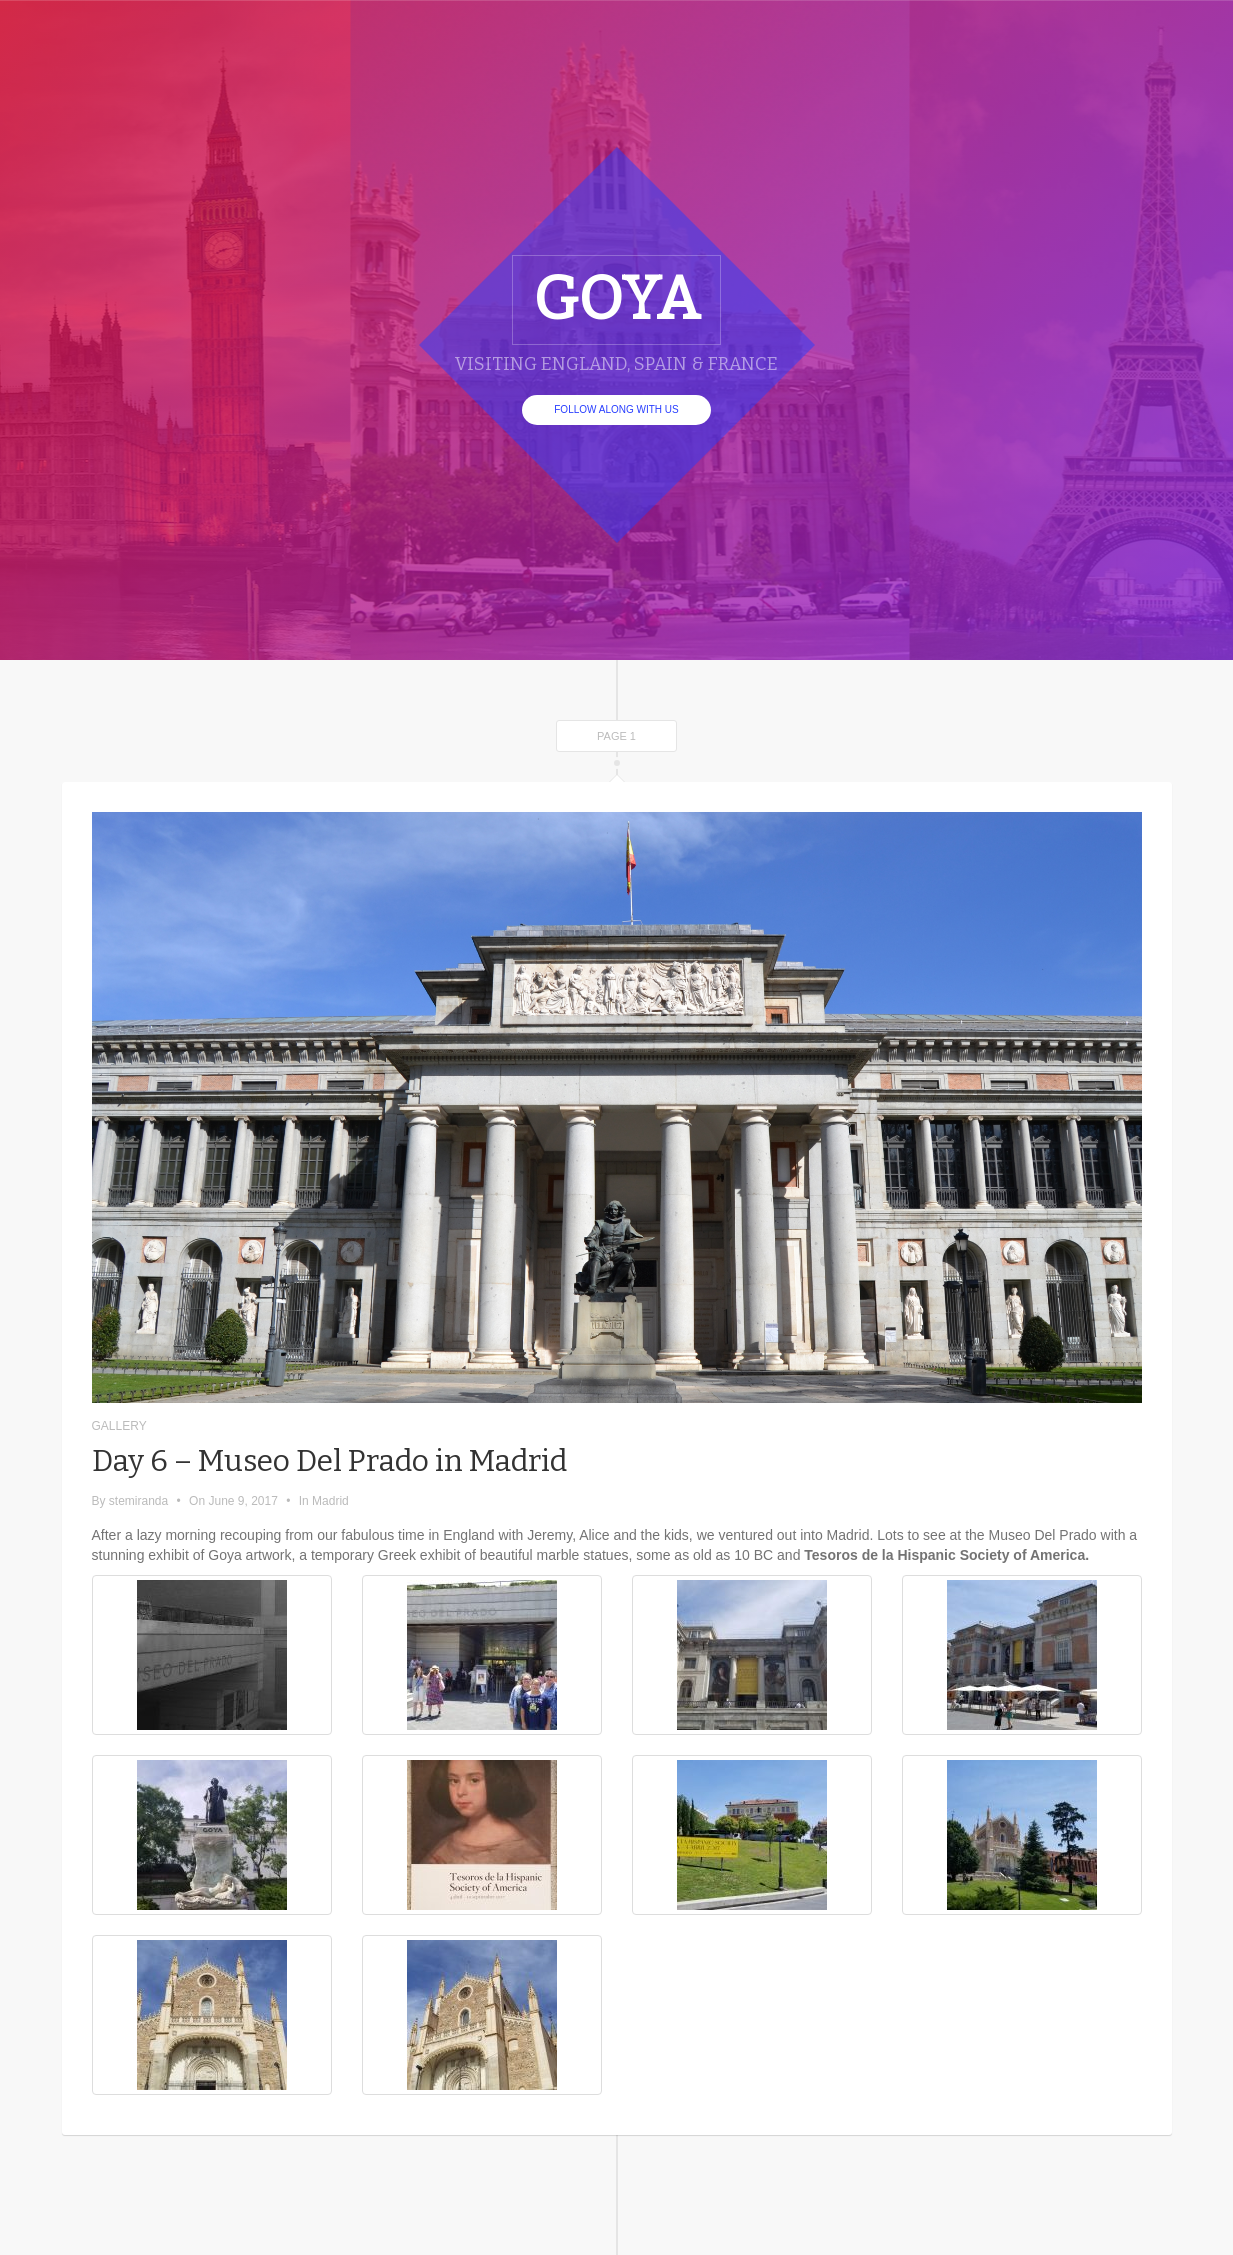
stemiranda (138, 1501)
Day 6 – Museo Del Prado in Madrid (329, 1461)
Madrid (330, 1501)
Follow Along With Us (616, 409)
